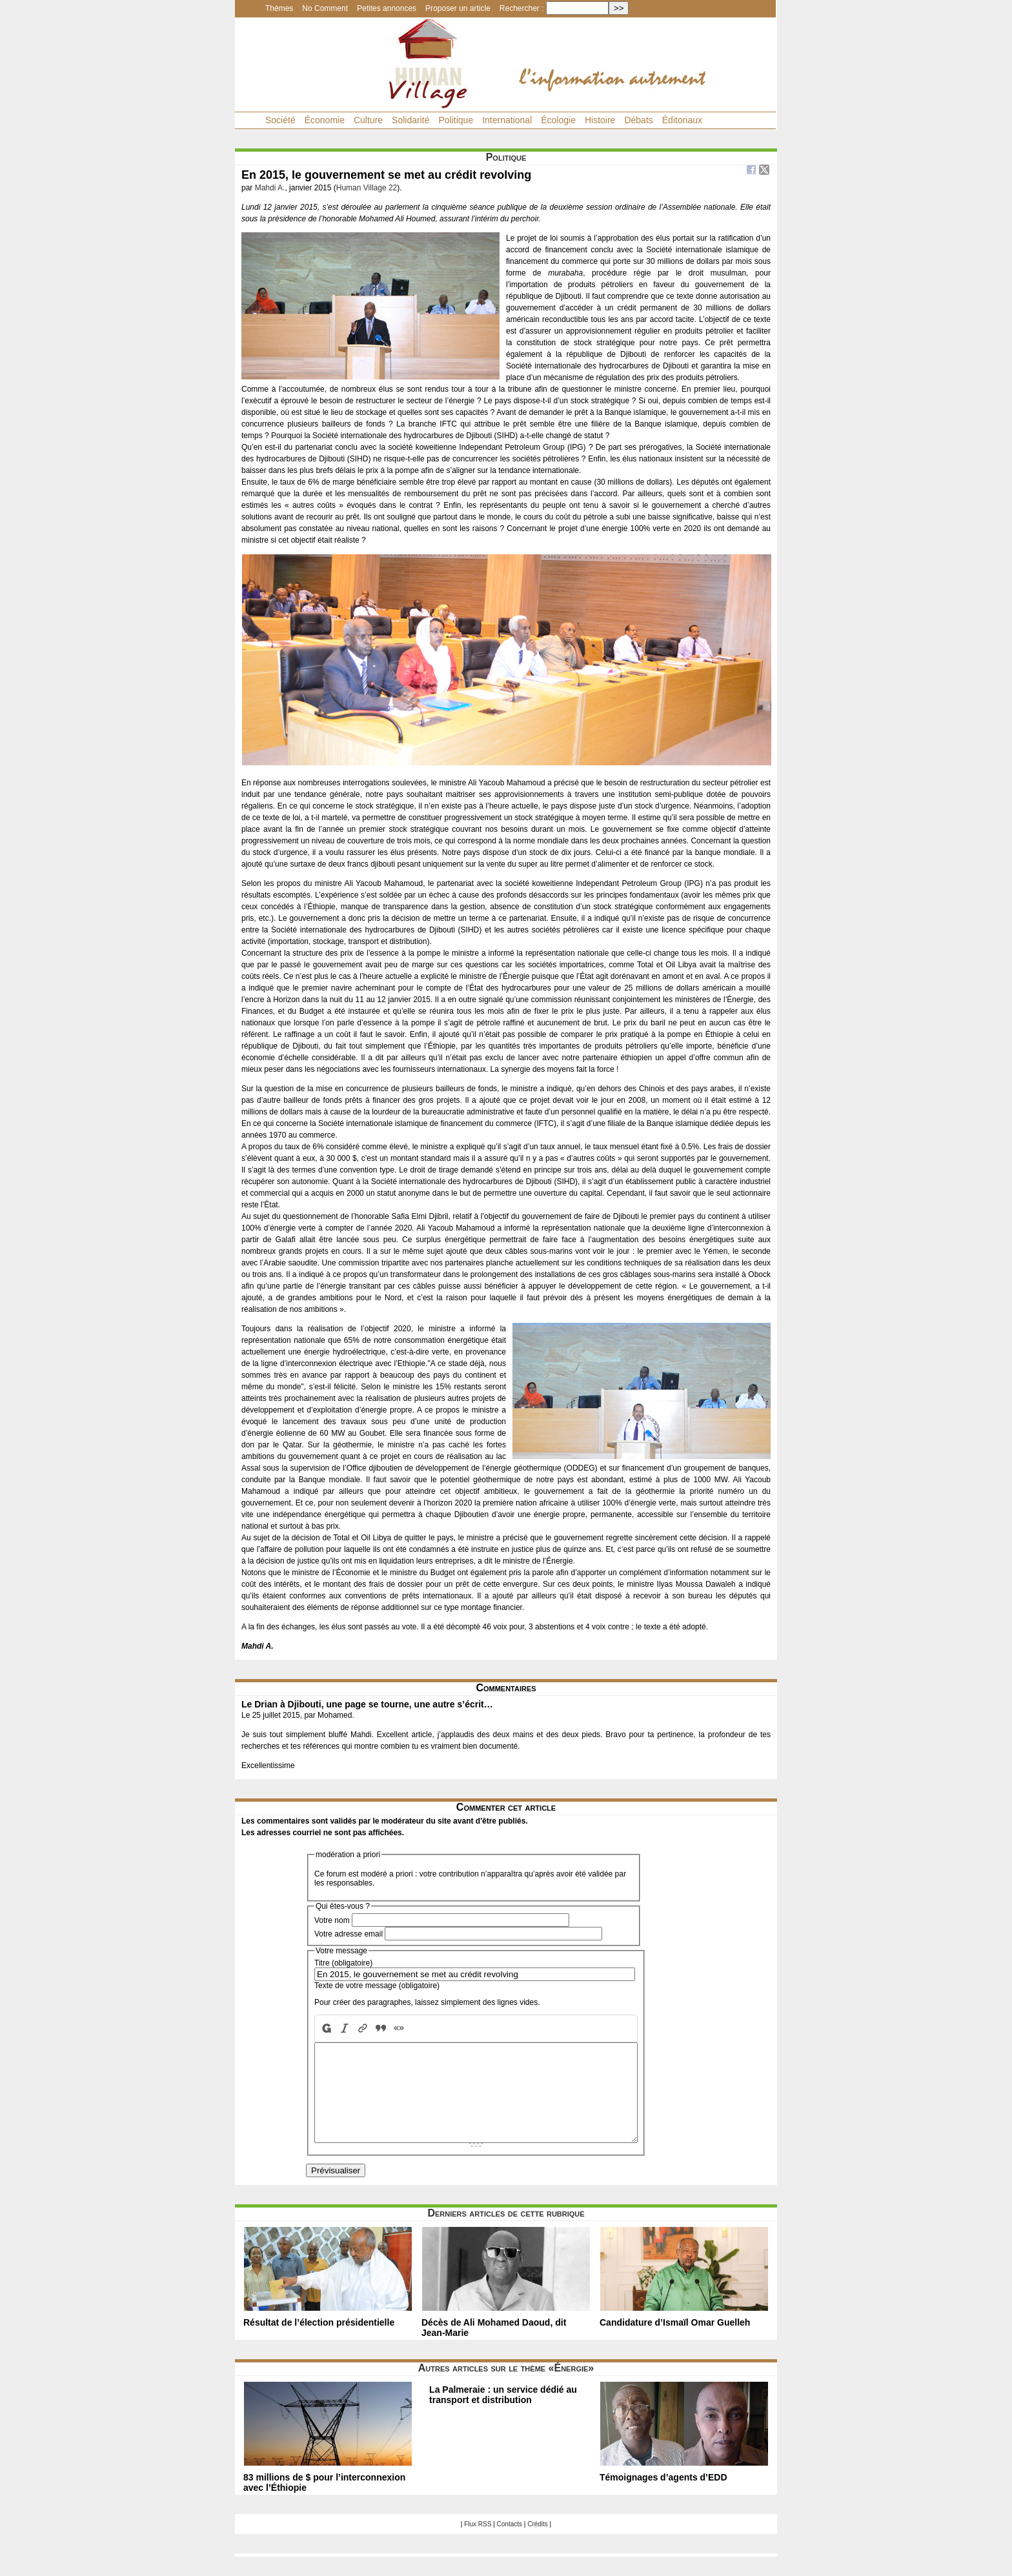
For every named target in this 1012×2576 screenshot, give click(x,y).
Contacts (509, 2543)
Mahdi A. (270, 187)
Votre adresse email (348, 1933)
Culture (368, 120)
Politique (455, 120)
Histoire (600, 120)
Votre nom (332, 1920)
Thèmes (279, 8)
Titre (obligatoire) (343, 1962)
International (507, 120)
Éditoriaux (682, 120)
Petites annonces (386, 8)
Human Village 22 (367, 187)
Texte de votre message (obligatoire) (377, 1985)
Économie (325, 120)
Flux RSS (477, 2543)
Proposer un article (458, 8)
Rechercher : (522, 8)
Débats (638, 120)
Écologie (558, 120)
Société (280, 120)
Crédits (537, 2543)
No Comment (325, 8)
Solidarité (410, 120)
